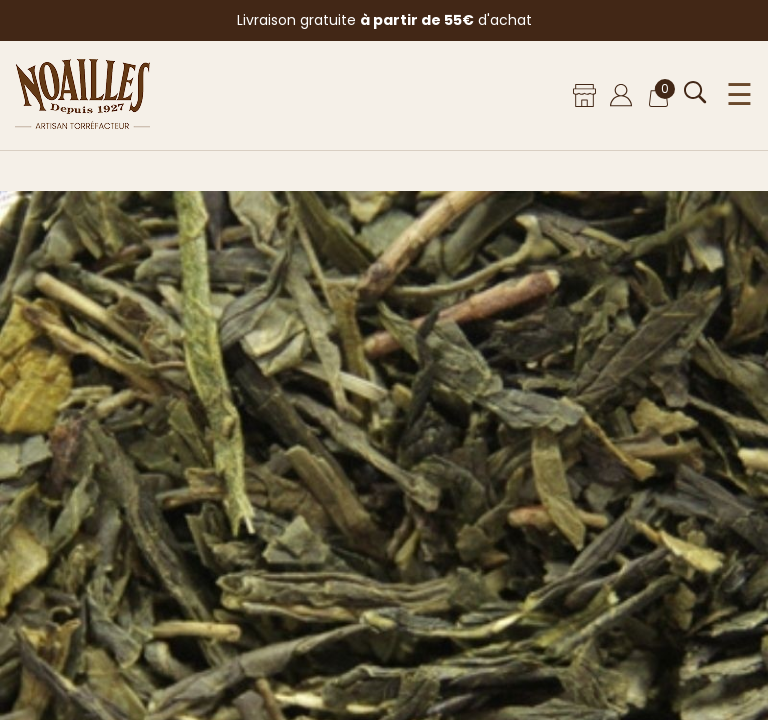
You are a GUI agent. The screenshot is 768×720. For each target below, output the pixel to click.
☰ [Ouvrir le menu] (739, 95)
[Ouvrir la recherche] (695, 92)
